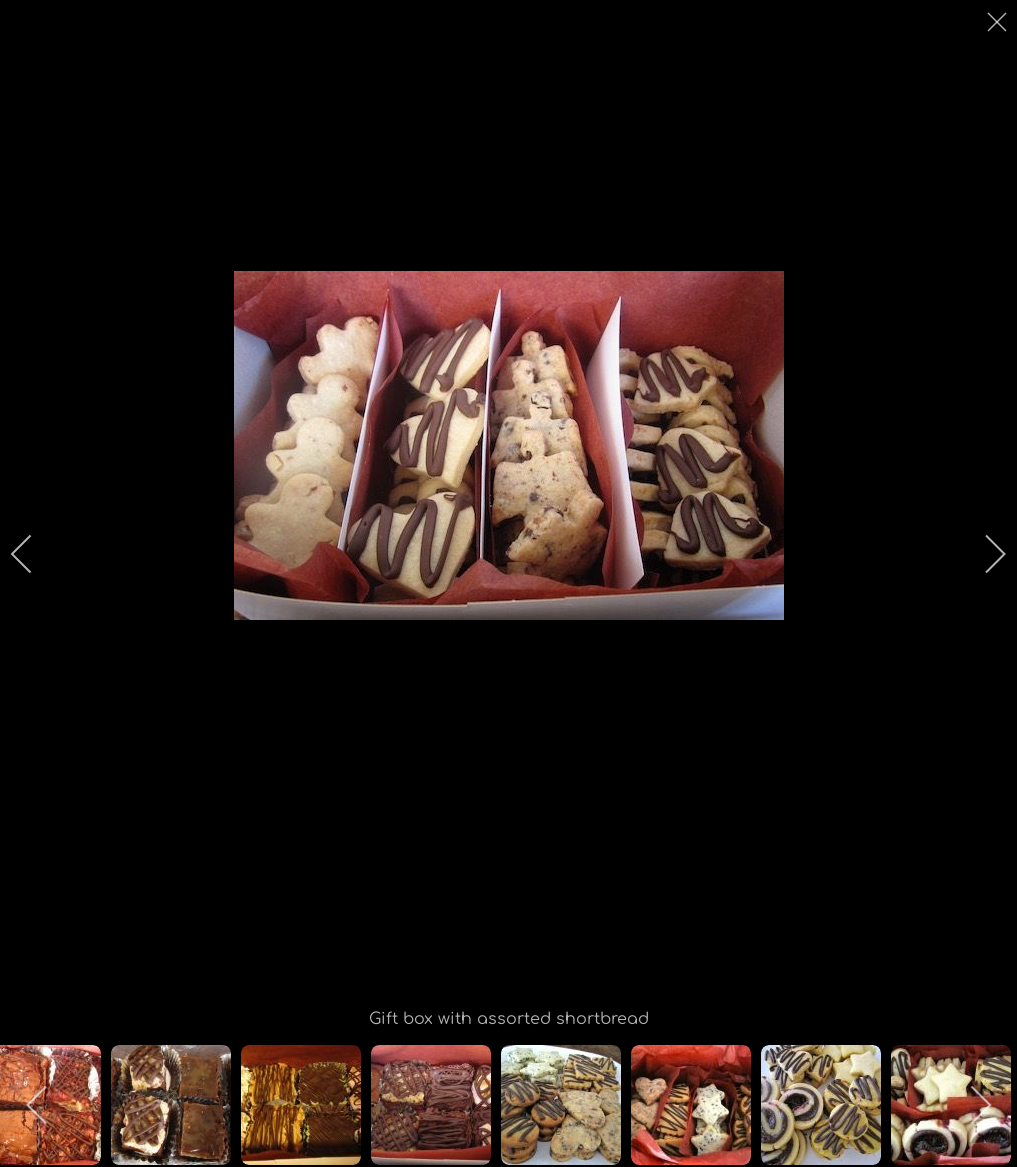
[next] (982, 554)
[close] (999, 22)
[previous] (35, 554)
